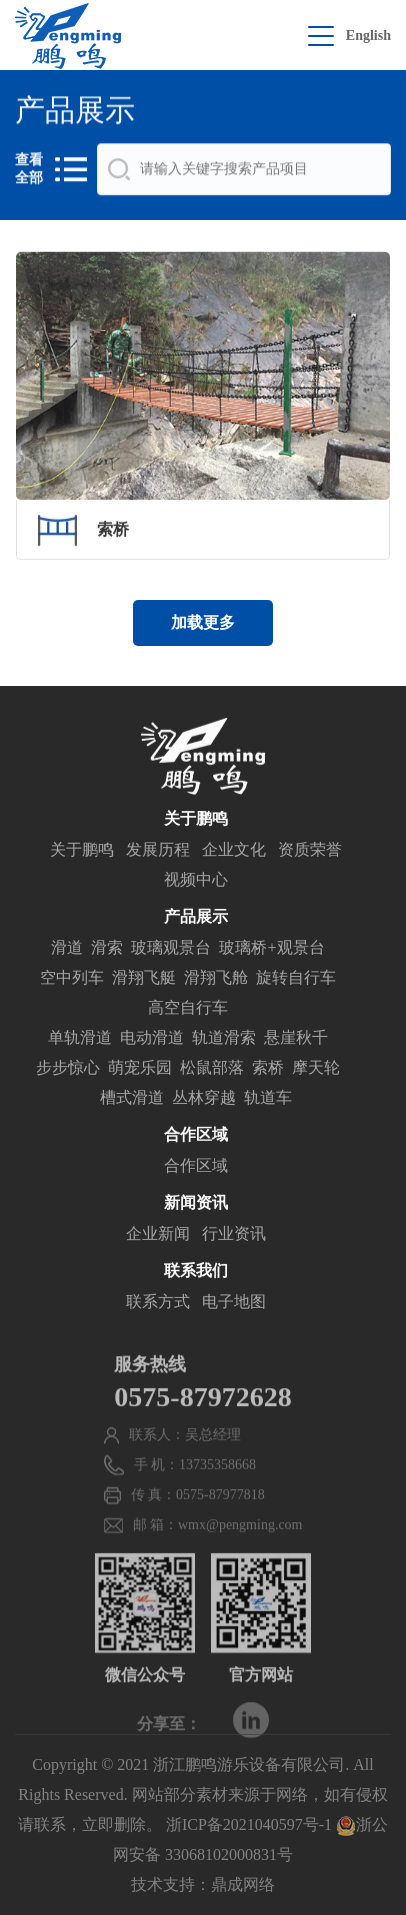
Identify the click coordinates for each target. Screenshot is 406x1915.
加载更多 (203, 622)
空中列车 (72, 980)
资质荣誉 (310, 852)
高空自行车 (188, 1010)
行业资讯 (234, 1236)
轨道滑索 (224, 1040)
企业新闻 (158, 1236)
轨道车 (268, 1100)
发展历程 (158, 852)
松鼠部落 (212, 1070)
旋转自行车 (296, 980)
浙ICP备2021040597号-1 (249, 1824)
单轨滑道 (80, 1040)
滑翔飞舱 (216, 980)
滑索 (107, 950)
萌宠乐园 (140, 1070)
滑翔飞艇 (144, 980)
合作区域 (196, 1168)
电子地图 (234, 1304)
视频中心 (196, 882)
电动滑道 (152, 1040)
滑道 (67, 950)
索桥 (268, 1070)
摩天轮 (316, 1070)
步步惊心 (68, 1070)
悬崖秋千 (296, 1040)
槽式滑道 (132, 1100)
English (368, 35)
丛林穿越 (204, 1100)
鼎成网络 (243, 1884)
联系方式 (158, 1304)
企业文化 (234, 852)
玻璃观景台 (171, 950)
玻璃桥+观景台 (271, 950)
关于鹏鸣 (82, 852)
